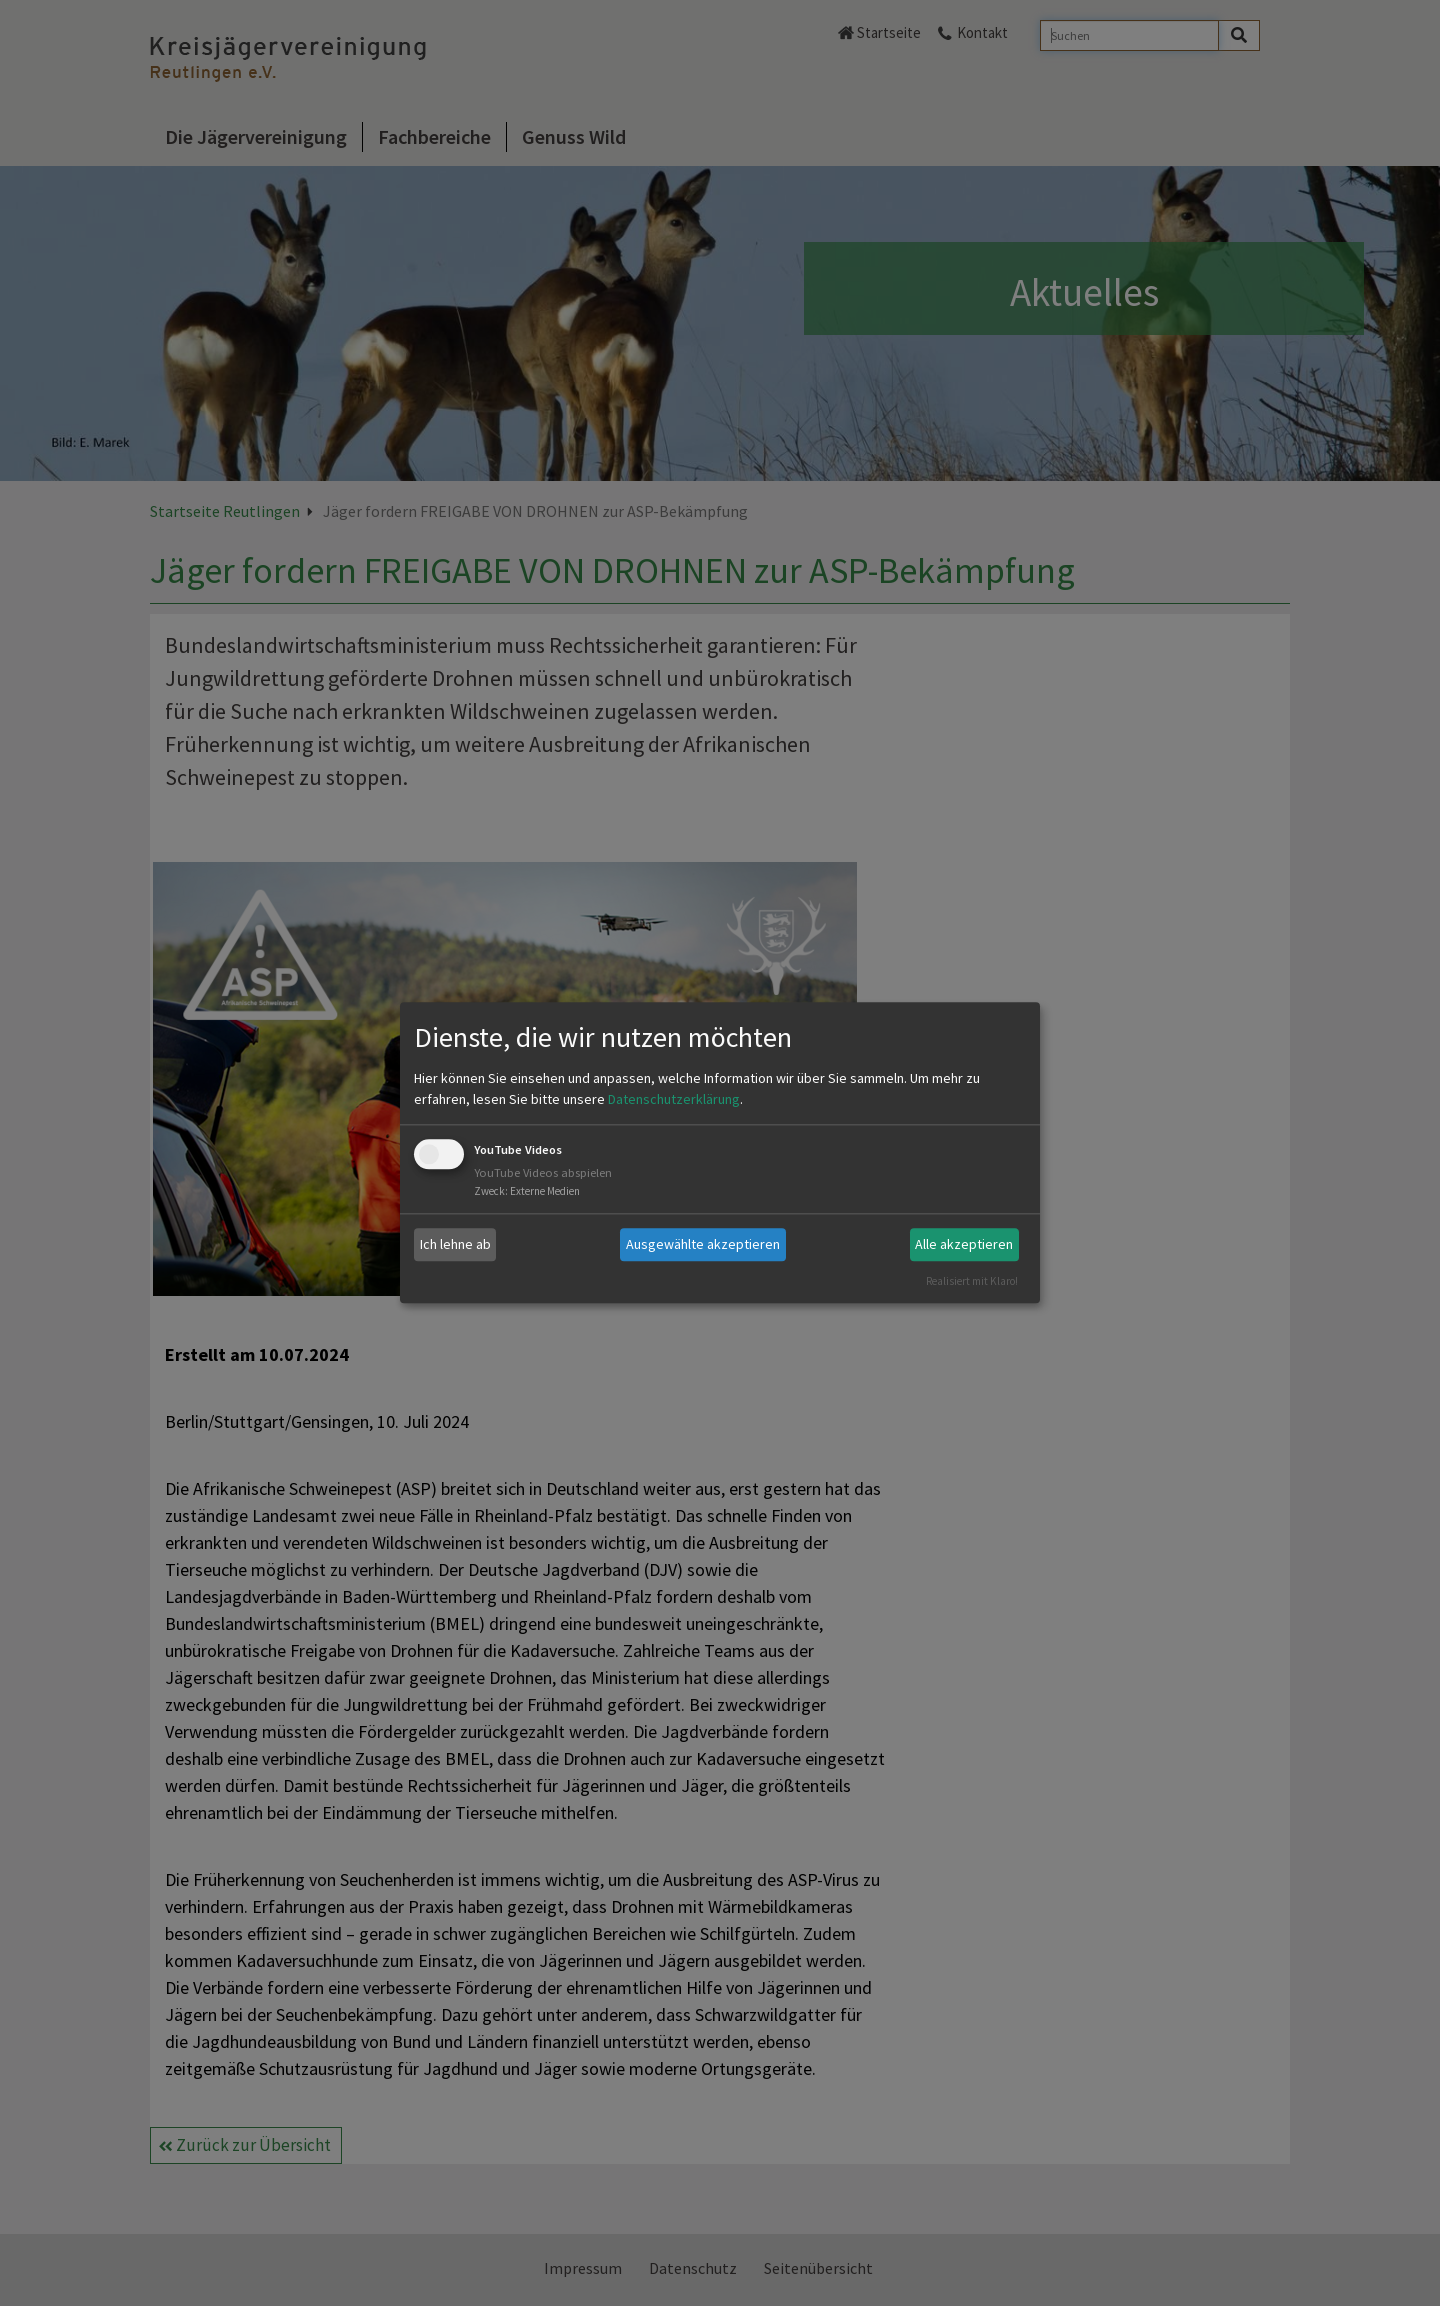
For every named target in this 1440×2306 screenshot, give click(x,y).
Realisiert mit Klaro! (972, 1281)
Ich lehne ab (455, 1244)
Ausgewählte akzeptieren (703, 1244)
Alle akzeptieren (964, 1244)
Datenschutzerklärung (674, 1099)
